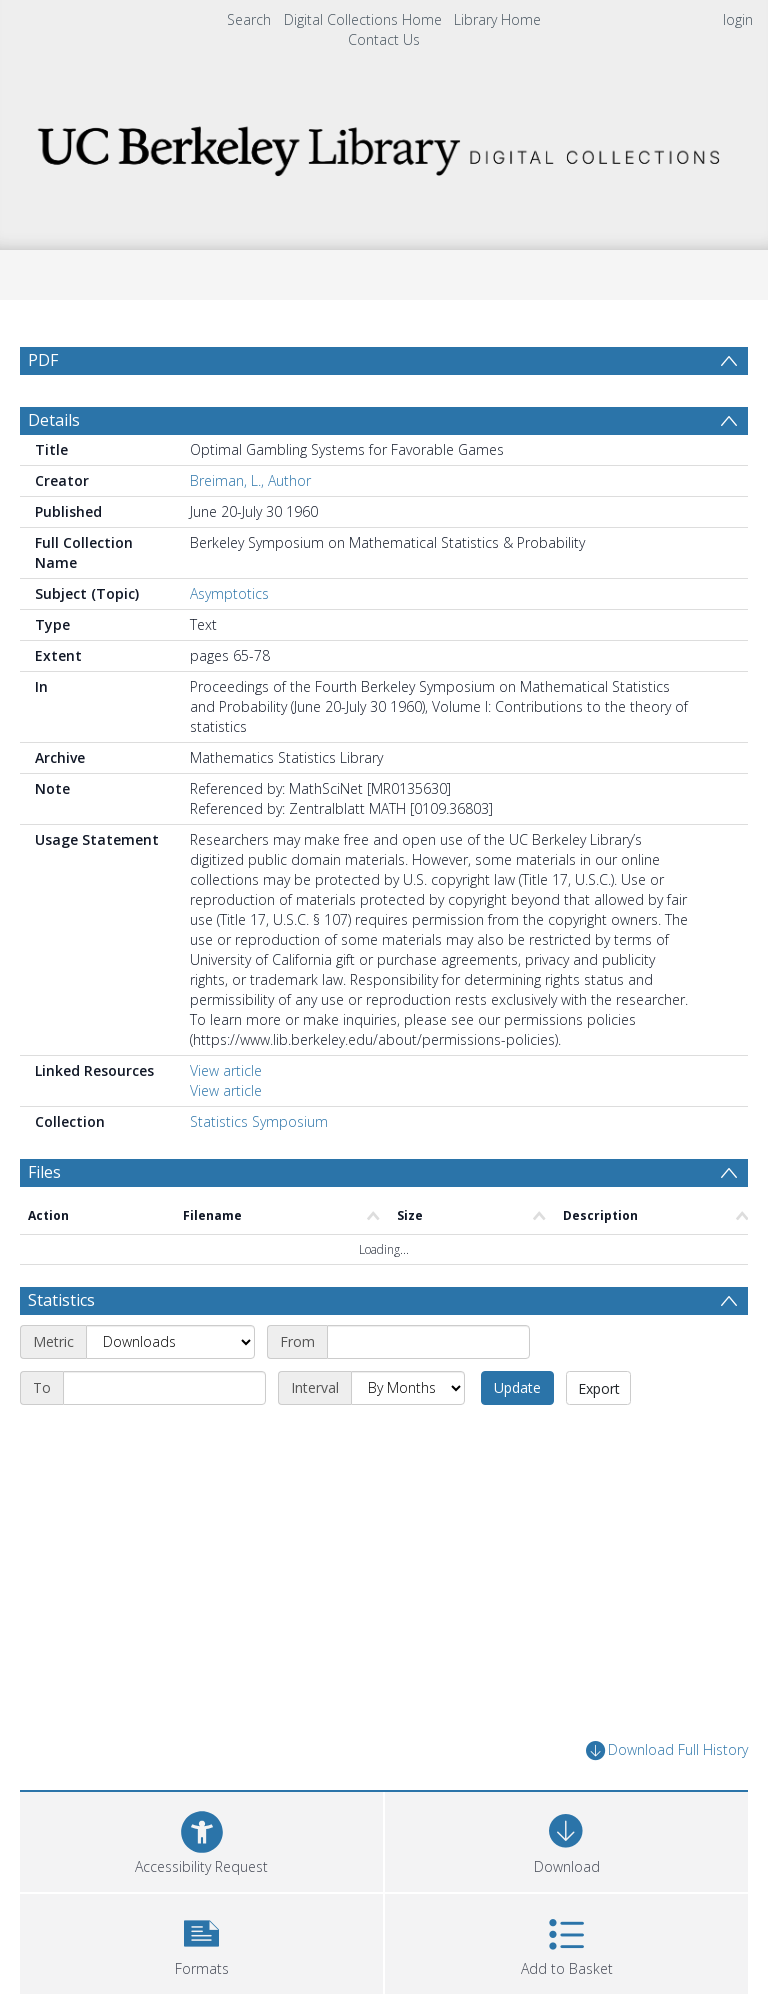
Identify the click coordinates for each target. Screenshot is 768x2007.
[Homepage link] (383, 145)
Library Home (497, 19)
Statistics (61, 1300)
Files (44, 1172)
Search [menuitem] (249, 19)
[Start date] (428, 1342)
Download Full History (667, 1750)
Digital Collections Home (363, 19)
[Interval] (408, 1388)
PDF (43, 360)
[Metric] (170, 1342)
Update (517, 1387)
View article (226, 1070)
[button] (201, 1941)
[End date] (164, 1388)
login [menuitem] (738, 19)
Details (54, 420)
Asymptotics (229, 593)
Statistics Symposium (259, 1121)
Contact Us (384, 39)
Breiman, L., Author (250, 480)
